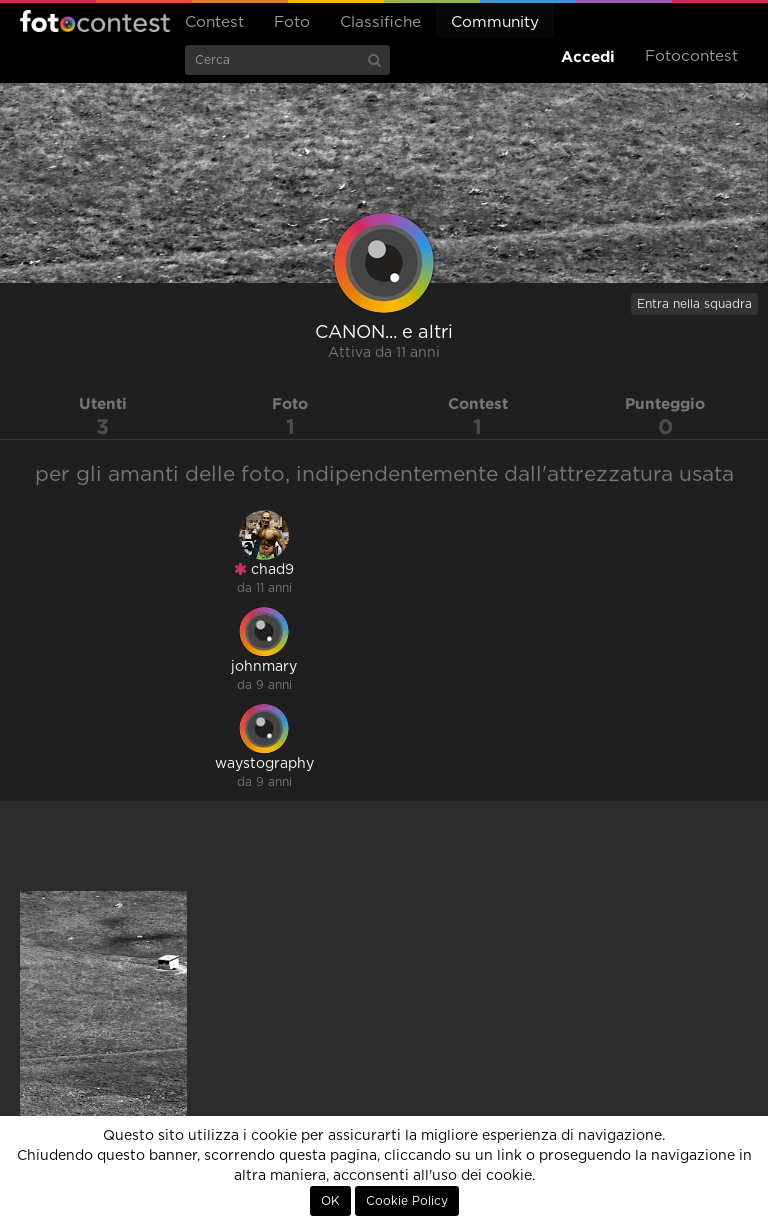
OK (330, 1201)
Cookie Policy (407, 1201)
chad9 (264, 569)
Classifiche (380, 22)
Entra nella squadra (694, 304)
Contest (214, 22)
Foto (292, 22)
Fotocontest (95, 21)
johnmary (264, 667)
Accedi (588, 56)
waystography (264, 764)
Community (495, 22)
